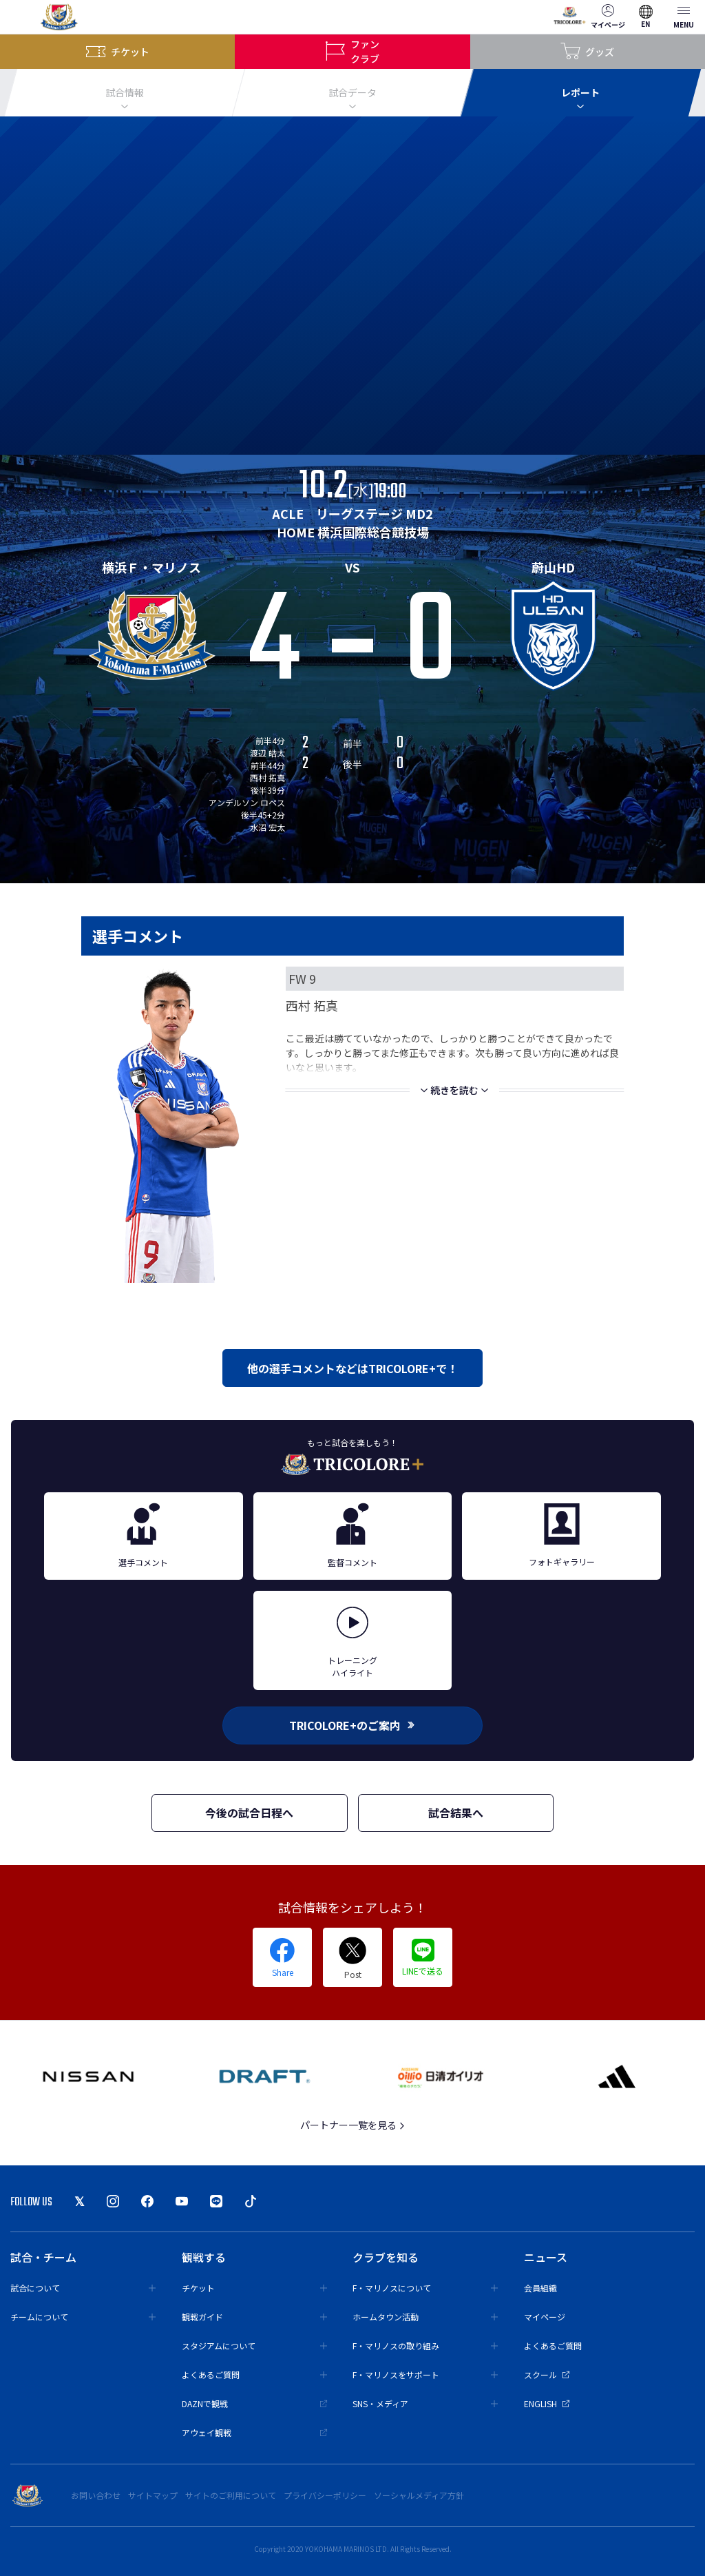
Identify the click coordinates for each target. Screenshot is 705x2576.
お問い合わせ (95, 2495)
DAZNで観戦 (254, 2403)
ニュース (545, 2257)
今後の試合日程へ (249, 1812)
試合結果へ (455, 1812)
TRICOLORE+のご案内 (352, 1725)
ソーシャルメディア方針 (419, 2495)
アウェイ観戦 (254, 2432)
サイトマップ (153, 2495)
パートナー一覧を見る (353, 2125)
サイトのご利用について (230, 2495)
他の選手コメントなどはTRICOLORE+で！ (352, 1368)
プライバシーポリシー (325, 2495)
